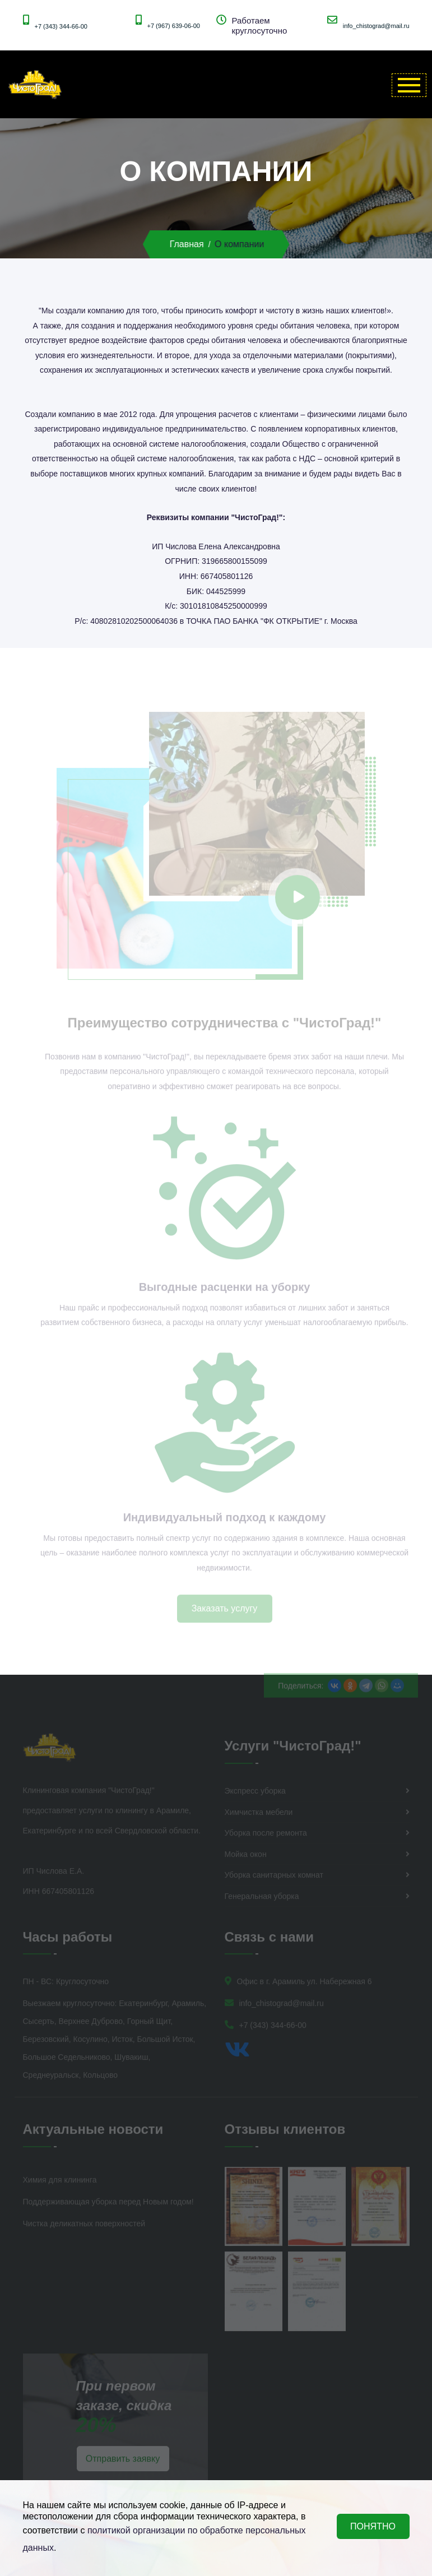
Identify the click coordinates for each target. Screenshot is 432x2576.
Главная (187, 244)
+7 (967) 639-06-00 (173, 25)
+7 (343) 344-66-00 (61, 26)
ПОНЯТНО (373, 2526)
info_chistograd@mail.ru (376, 25)
